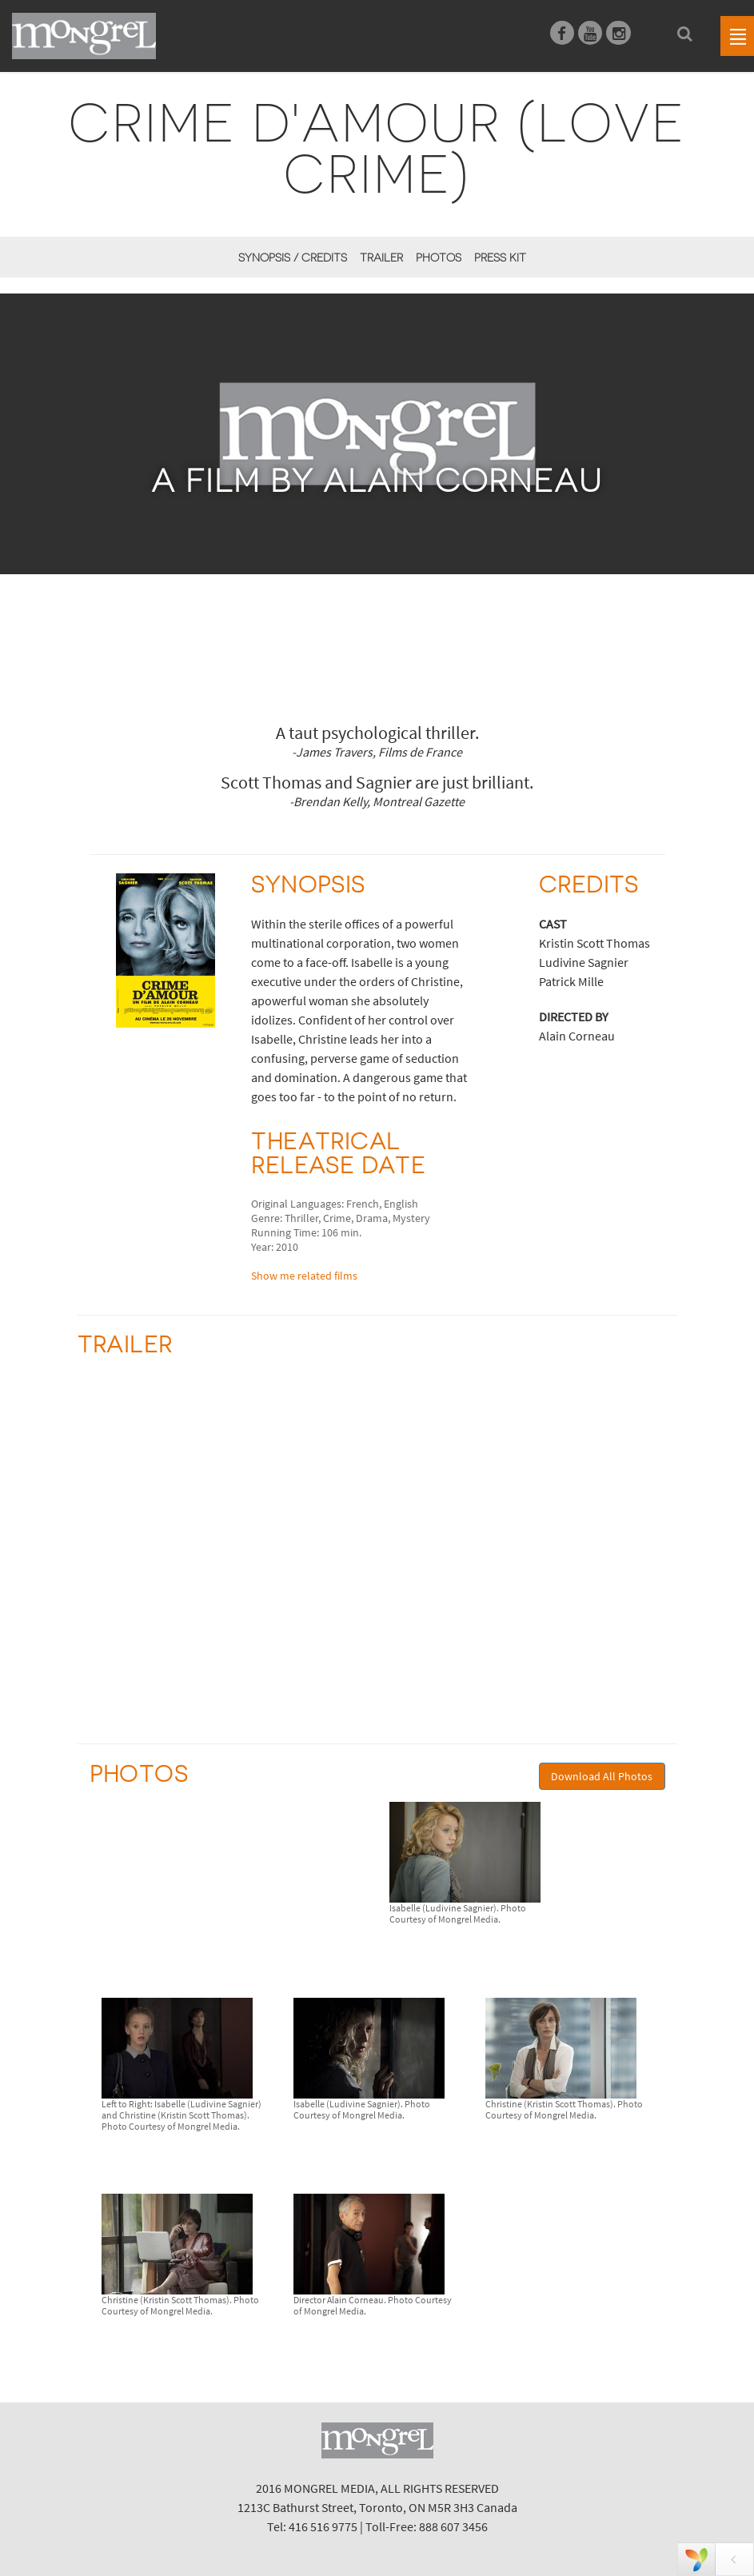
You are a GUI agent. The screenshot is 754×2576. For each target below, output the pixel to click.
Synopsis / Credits (292, 257)
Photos (438, 257)
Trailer (381, 257)
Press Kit (500, 257)
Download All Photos (601, 1776)
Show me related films (304, 1275)
